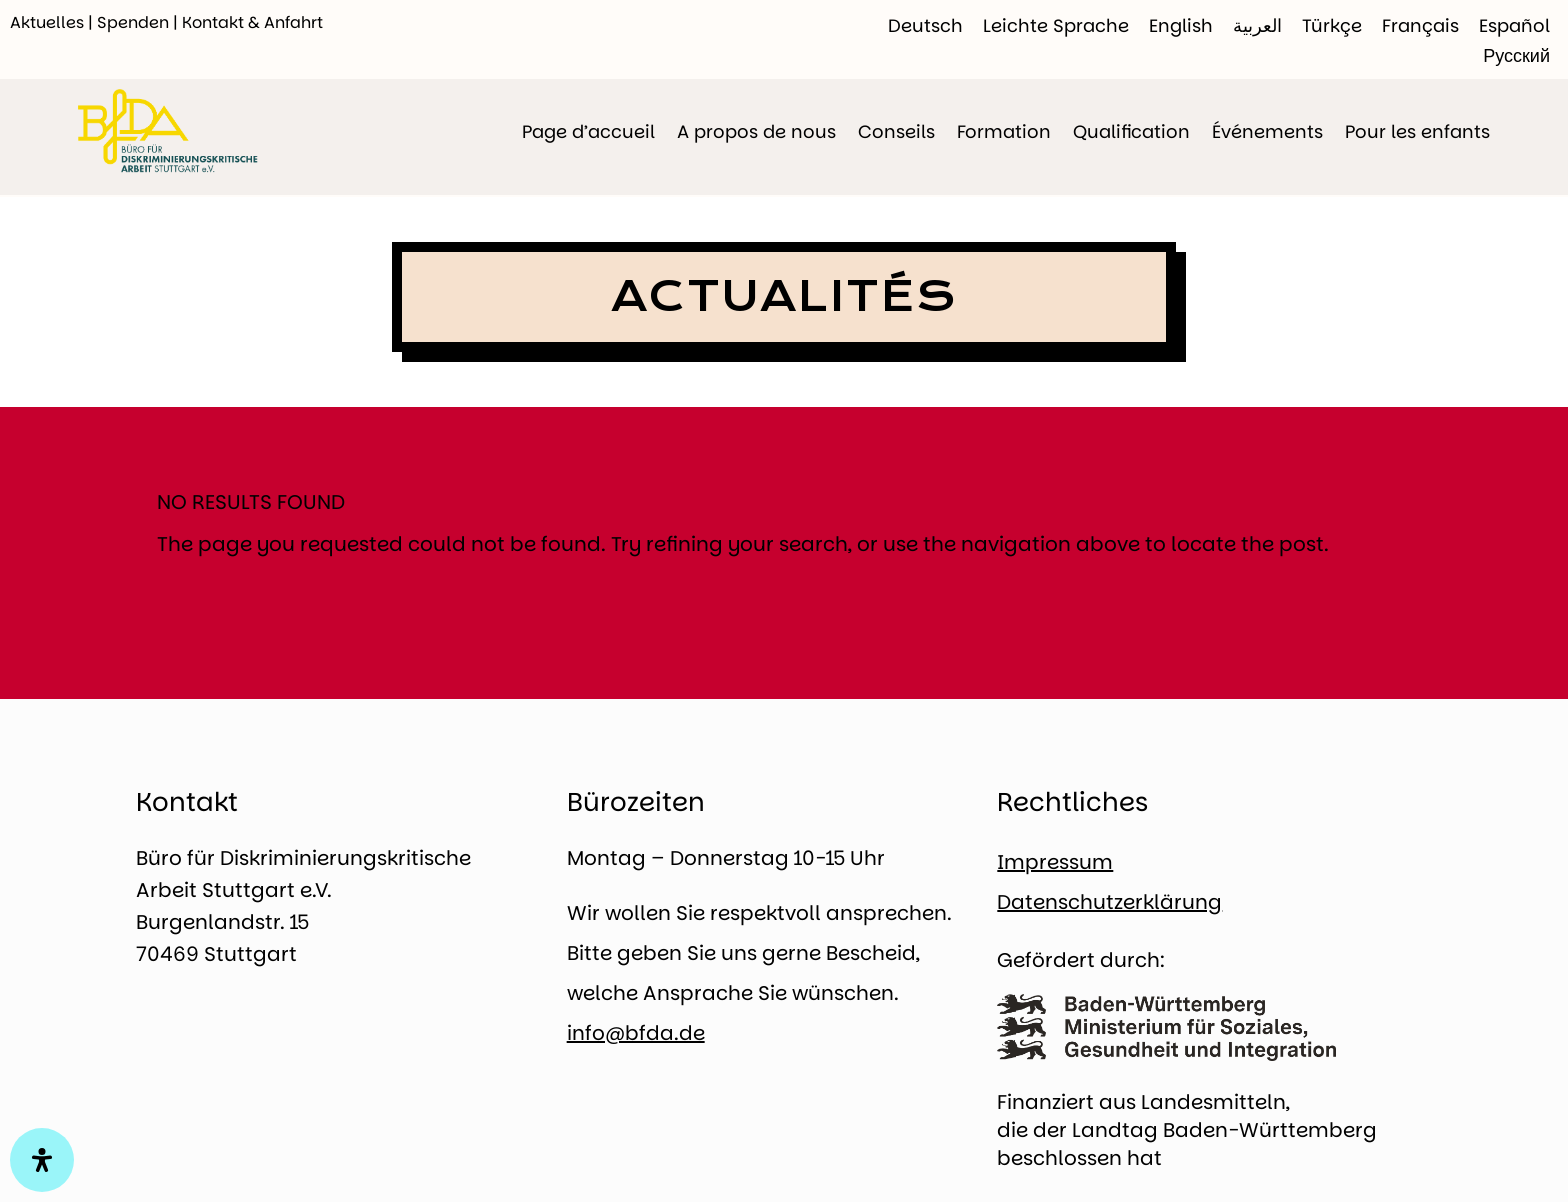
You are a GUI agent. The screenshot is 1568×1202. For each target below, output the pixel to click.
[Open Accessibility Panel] (42, 1160)
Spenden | (139, 22)
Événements (1267, 131)
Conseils (896, 131)
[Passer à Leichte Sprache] (1056, 26)
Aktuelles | (53, 22)
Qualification (1131, 131)
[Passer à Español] (1514, 26)
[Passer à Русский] (1516, 56)
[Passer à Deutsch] (925, 26)
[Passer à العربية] (1257, 26)
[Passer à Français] (1420, 26)
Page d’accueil (588, 131)
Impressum (1055, 862)
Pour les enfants (1417, 131)
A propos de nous (756, 131)
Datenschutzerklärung (1109, 902)
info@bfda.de (636, 1033)
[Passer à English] (1181, 26)
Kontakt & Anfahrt (252, 22)
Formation (1004, 131)
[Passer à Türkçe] (1332, 26)
